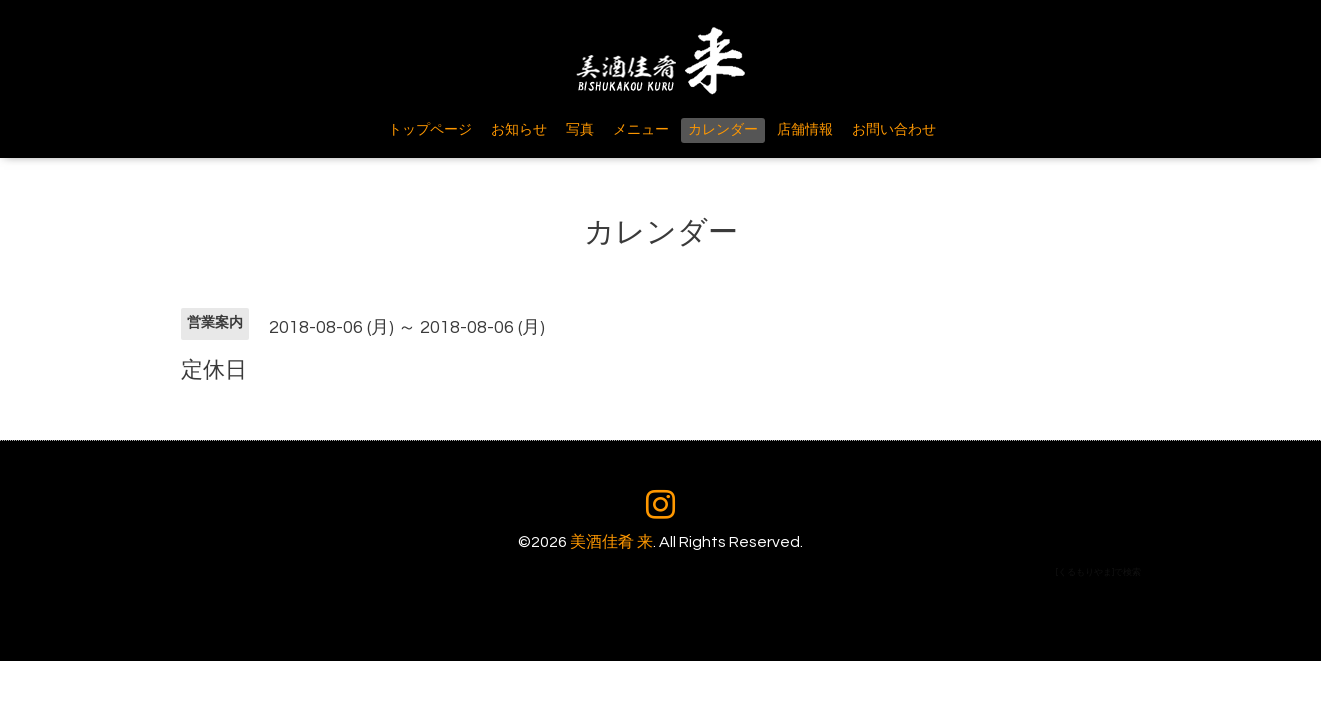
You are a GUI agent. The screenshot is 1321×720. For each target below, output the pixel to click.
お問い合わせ (894, 130)
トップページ (430, 130)
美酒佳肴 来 (611, 542)
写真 (580, 130)
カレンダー (723, 130)
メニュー (641, 130)
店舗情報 (805, 130)
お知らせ (519, 130)
